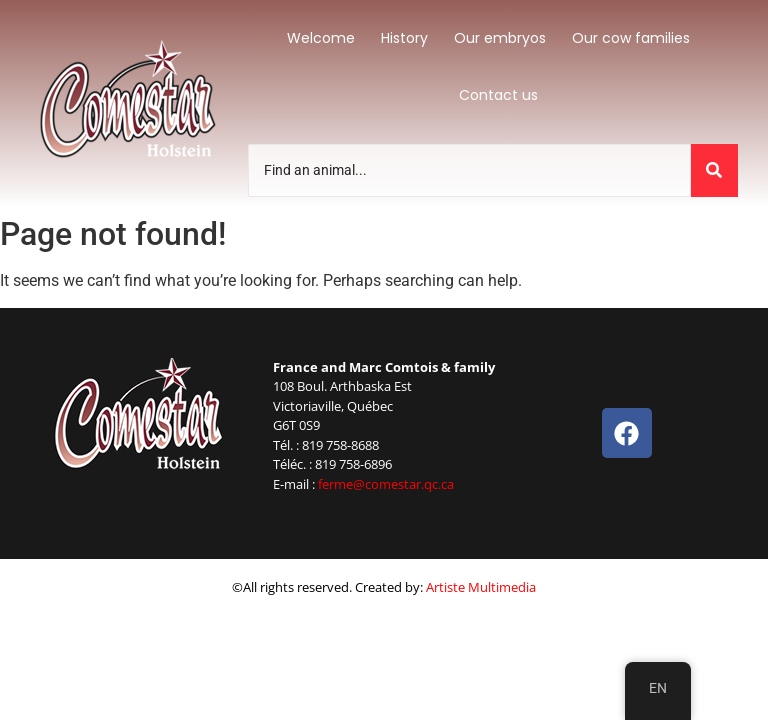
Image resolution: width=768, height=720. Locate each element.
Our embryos (500, 38)
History (404, 38)
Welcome (321, 38)
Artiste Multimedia (481, 587)
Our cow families (631, 38)
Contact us (498, 95)
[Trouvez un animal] (469, 170)
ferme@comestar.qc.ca (386, 484)
